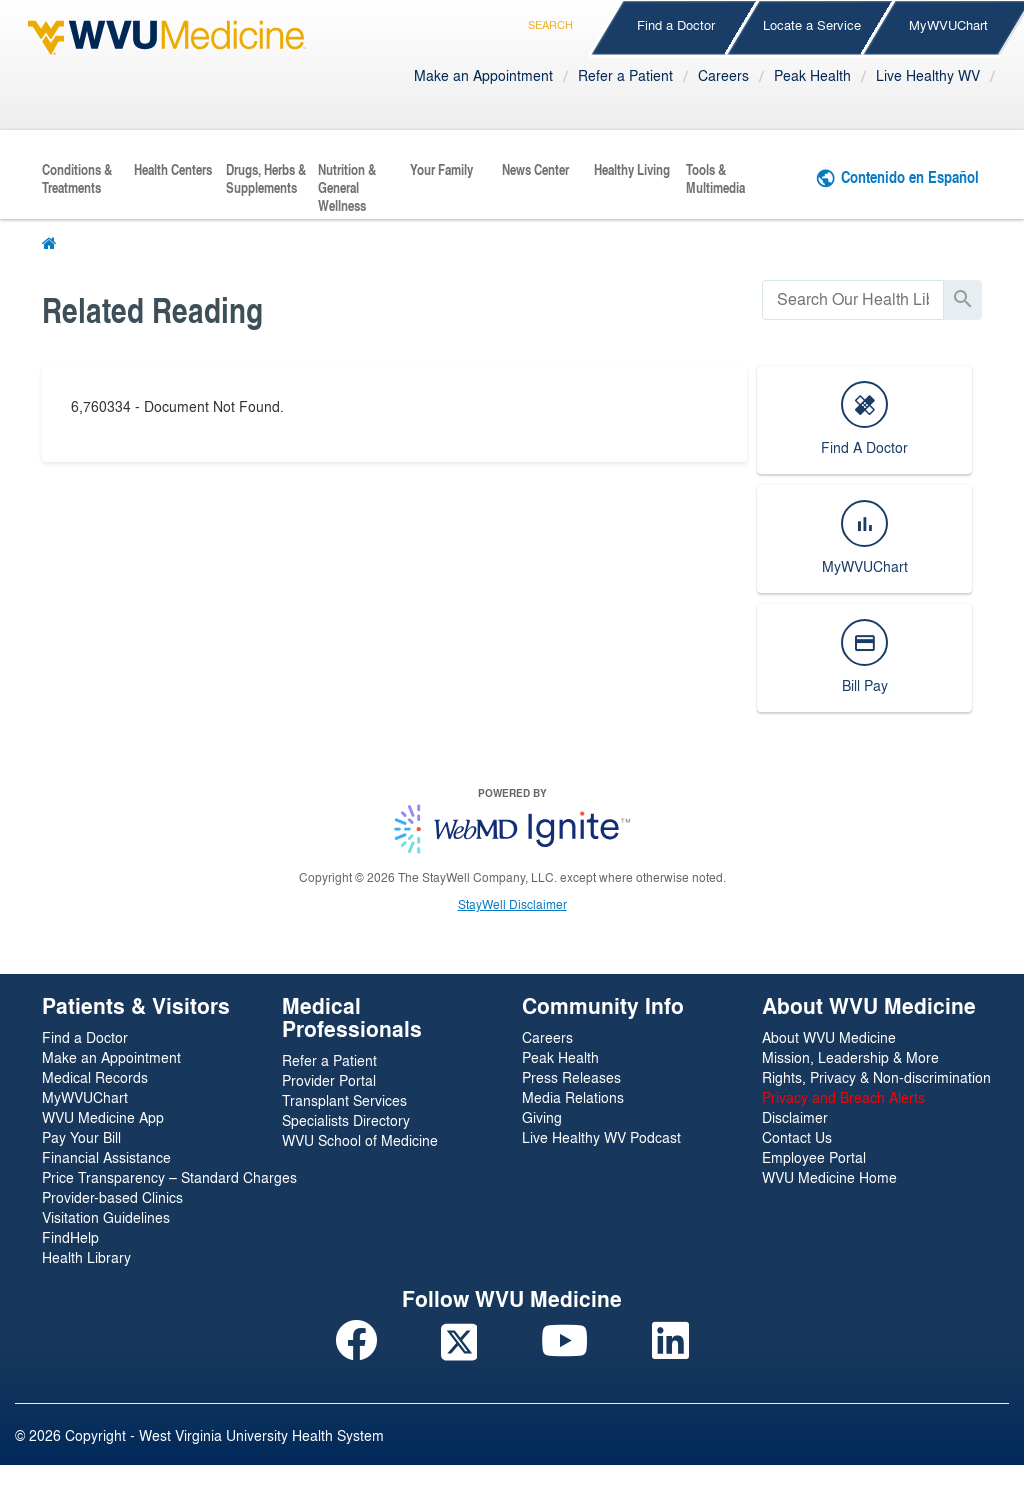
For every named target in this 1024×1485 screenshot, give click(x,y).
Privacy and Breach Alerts (843, 1097)
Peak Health (812, 75)
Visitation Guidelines (106, 1217)
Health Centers (173, 170)
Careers (723, 75)
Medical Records (95, 1077)
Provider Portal (329, 1080)
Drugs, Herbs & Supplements (266, 179)
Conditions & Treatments (77, 179)
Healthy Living (632, 170)
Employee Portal (814, 1157)
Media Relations (573, 1097)
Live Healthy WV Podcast (601, 1137)
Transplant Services (344, 1100)
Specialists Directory (346, 1120)
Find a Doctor (676, 25)
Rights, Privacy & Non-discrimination (876, 1077)
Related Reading (152, 309)
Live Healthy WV (928, 75)
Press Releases (571, 1077)
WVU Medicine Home (829, 1177)
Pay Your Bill (81, 1137)
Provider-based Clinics (112, 1197)
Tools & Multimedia (715, 179)
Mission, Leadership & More (850, 1057)
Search (550, 21)
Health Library (86, 1257)
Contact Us (797, 1137)
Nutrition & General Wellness (347, 188)
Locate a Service (812, 25)
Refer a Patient (625, 75)
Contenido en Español (910, 176)
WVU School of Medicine (360, 1140)
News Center (535, 170)
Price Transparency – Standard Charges (169, 1177)
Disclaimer (795, 1117)
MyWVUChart (85, 1097)
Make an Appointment (483, 75)
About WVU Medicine (829, 1037)
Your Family (441, 170)
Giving (542, 1117)
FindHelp (70, 1237)
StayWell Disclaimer (512, 904)
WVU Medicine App (103, 1117)
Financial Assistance (106, 1157)
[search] (853, 299)
